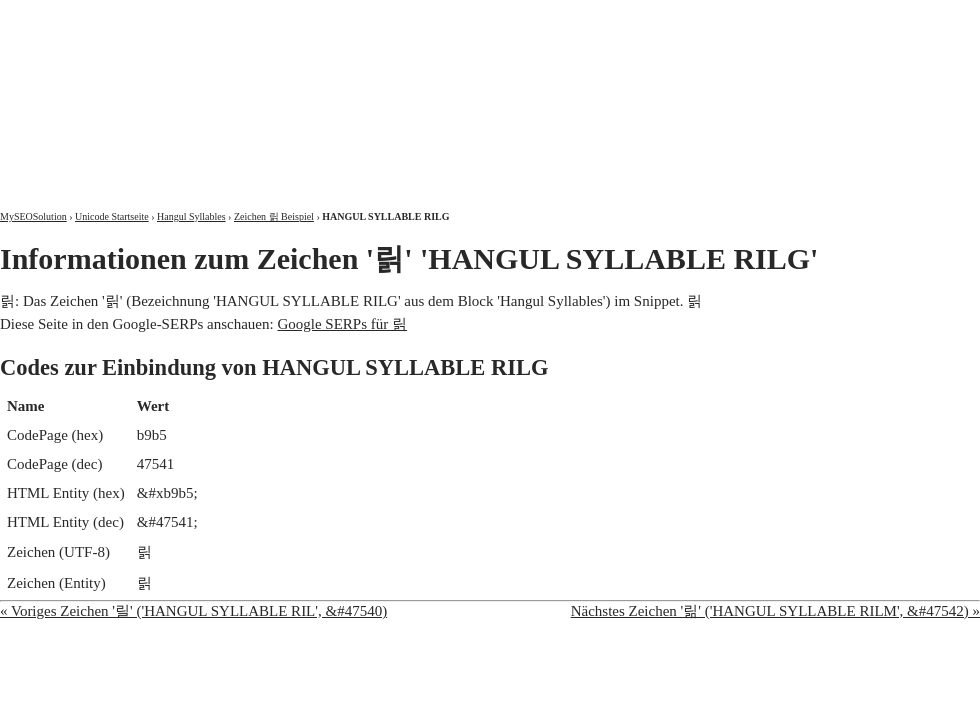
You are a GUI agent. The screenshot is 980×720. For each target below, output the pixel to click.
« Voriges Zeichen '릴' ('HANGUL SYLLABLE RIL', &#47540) (193, 611)
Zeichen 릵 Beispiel (274, 216)
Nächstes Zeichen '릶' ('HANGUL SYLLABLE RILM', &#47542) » (775, 611)
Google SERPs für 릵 (342, 324)
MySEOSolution (33, 216)
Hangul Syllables (191, 216)
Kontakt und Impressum (877, 17)
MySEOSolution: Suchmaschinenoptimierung (235, 90)
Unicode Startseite (112, 216)
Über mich (724, 17)
